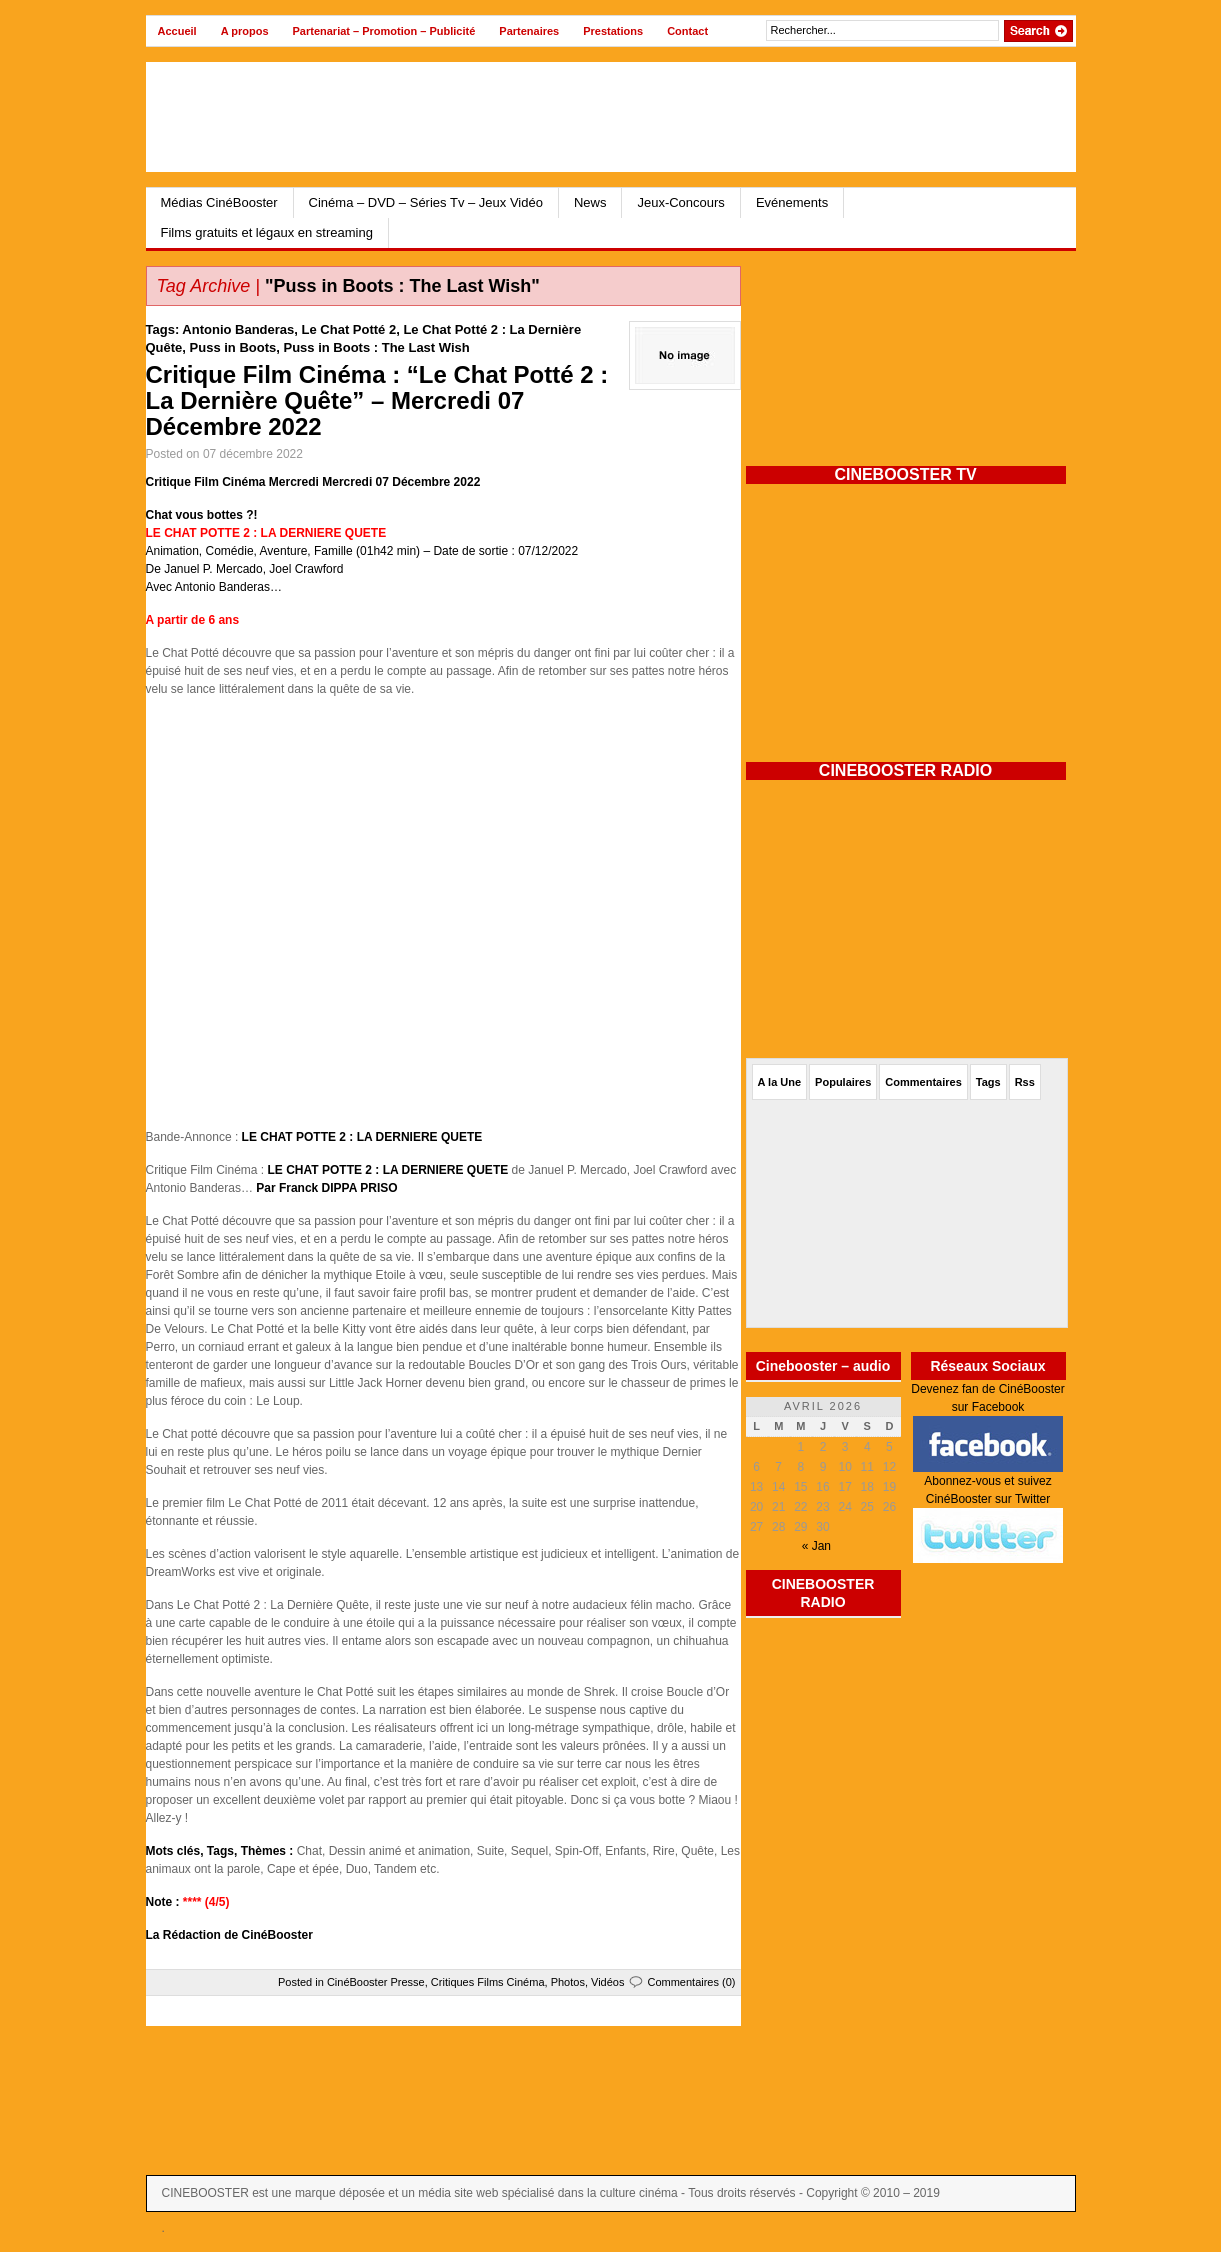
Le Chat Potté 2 (349, 329)
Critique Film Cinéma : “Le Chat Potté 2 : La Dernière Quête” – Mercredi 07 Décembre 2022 (377, 400)
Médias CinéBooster (219, 202)
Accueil (177, 31)
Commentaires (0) (691, 1982)
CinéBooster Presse (376, 1982)
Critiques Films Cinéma (488, 1982)
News (590, 202)
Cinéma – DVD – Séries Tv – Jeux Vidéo (426, 202)
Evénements (792, 202)
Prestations (613, 31)
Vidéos (607, 1982)
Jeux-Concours (680, 202)
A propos (245, 31)
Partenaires (529, 31)
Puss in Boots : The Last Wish (377, 347)
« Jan (816, 1546)
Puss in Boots (233, 347)
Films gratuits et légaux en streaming (267, 232)
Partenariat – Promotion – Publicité (384, 31)
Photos (568, 1982)
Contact (687, 31)
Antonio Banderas (238, 329)
